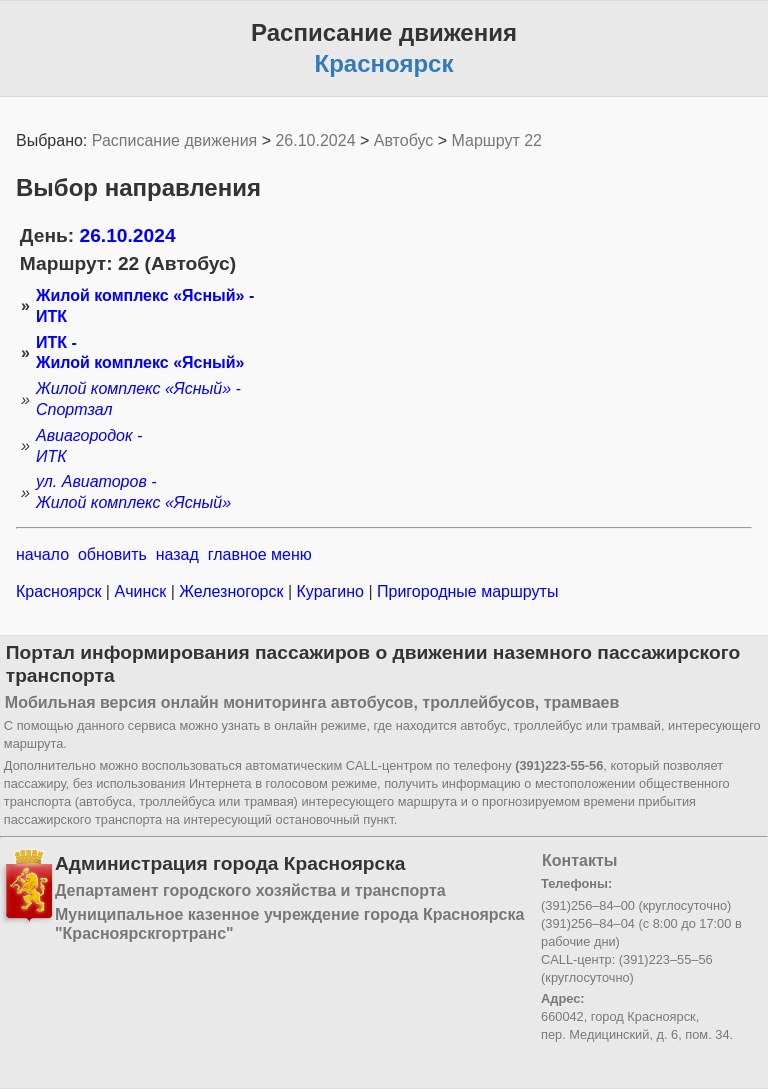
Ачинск (140, 591)
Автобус (404, 140)
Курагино (330, 591)
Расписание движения (174, 140)
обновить (112, 554)
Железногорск (231, 591)
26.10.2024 (315, 140)
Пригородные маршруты (466, 591)
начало (42, 554)
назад (177, 554)
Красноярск (61, 591)
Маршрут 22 (497, 140)
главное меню (260, 554)
